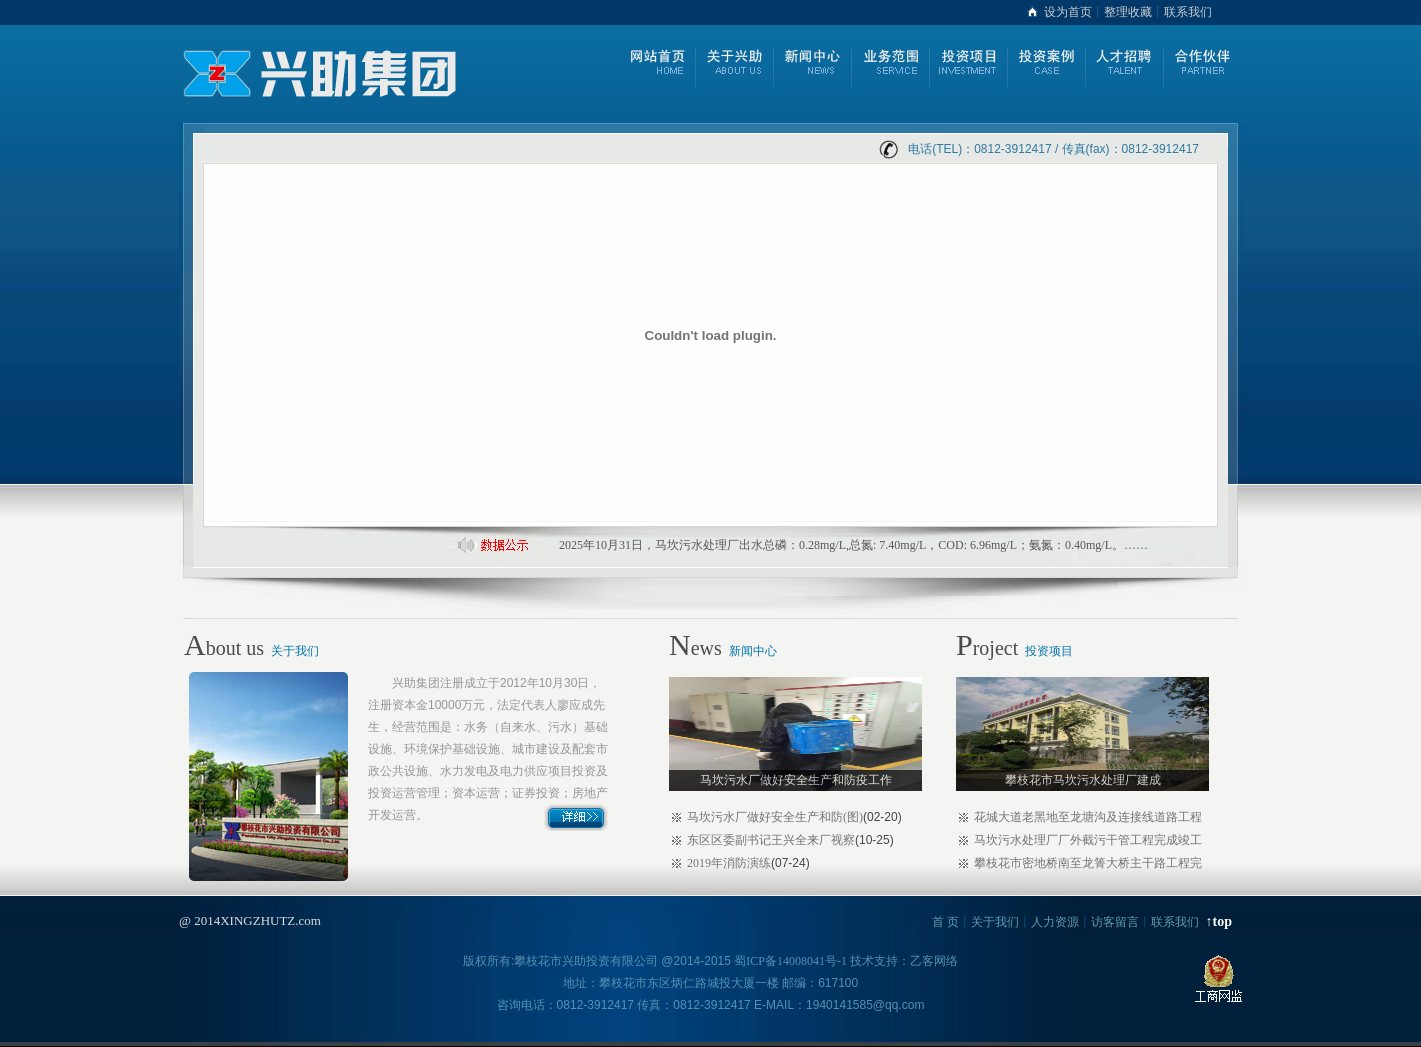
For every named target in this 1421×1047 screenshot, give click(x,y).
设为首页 (1068, 12)
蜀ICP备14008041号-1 (790, 961)
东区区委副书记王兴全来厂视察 (771, 840)
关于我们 (295, 651)
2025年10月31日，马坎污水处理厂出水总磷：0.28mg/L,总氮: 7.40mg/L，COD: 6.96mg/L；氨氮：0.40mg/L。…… (853, 545)
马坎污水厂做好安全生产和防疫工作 (796, 780)
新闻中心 (753, 651)
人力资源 (1055, 922)
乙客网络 (934, 961)
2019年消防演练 (729, 863)
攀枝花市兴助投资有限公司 (586, 961)
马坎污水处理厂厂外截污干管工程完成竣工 (1088, 840)
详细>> (576, 817)
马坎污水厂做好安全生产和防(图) (775, 817)
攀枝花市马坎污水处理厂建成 (1083, 780)
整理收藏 (1128, 12)
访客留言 (1115, 922)
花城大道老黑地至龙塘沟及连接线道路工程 (1088, 817)
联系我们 (1188, 12)
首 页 (945, 922)
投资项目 (1049, 651)
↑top (1219, 921)
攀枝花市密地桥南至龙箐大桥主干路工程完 (1088, 863)
